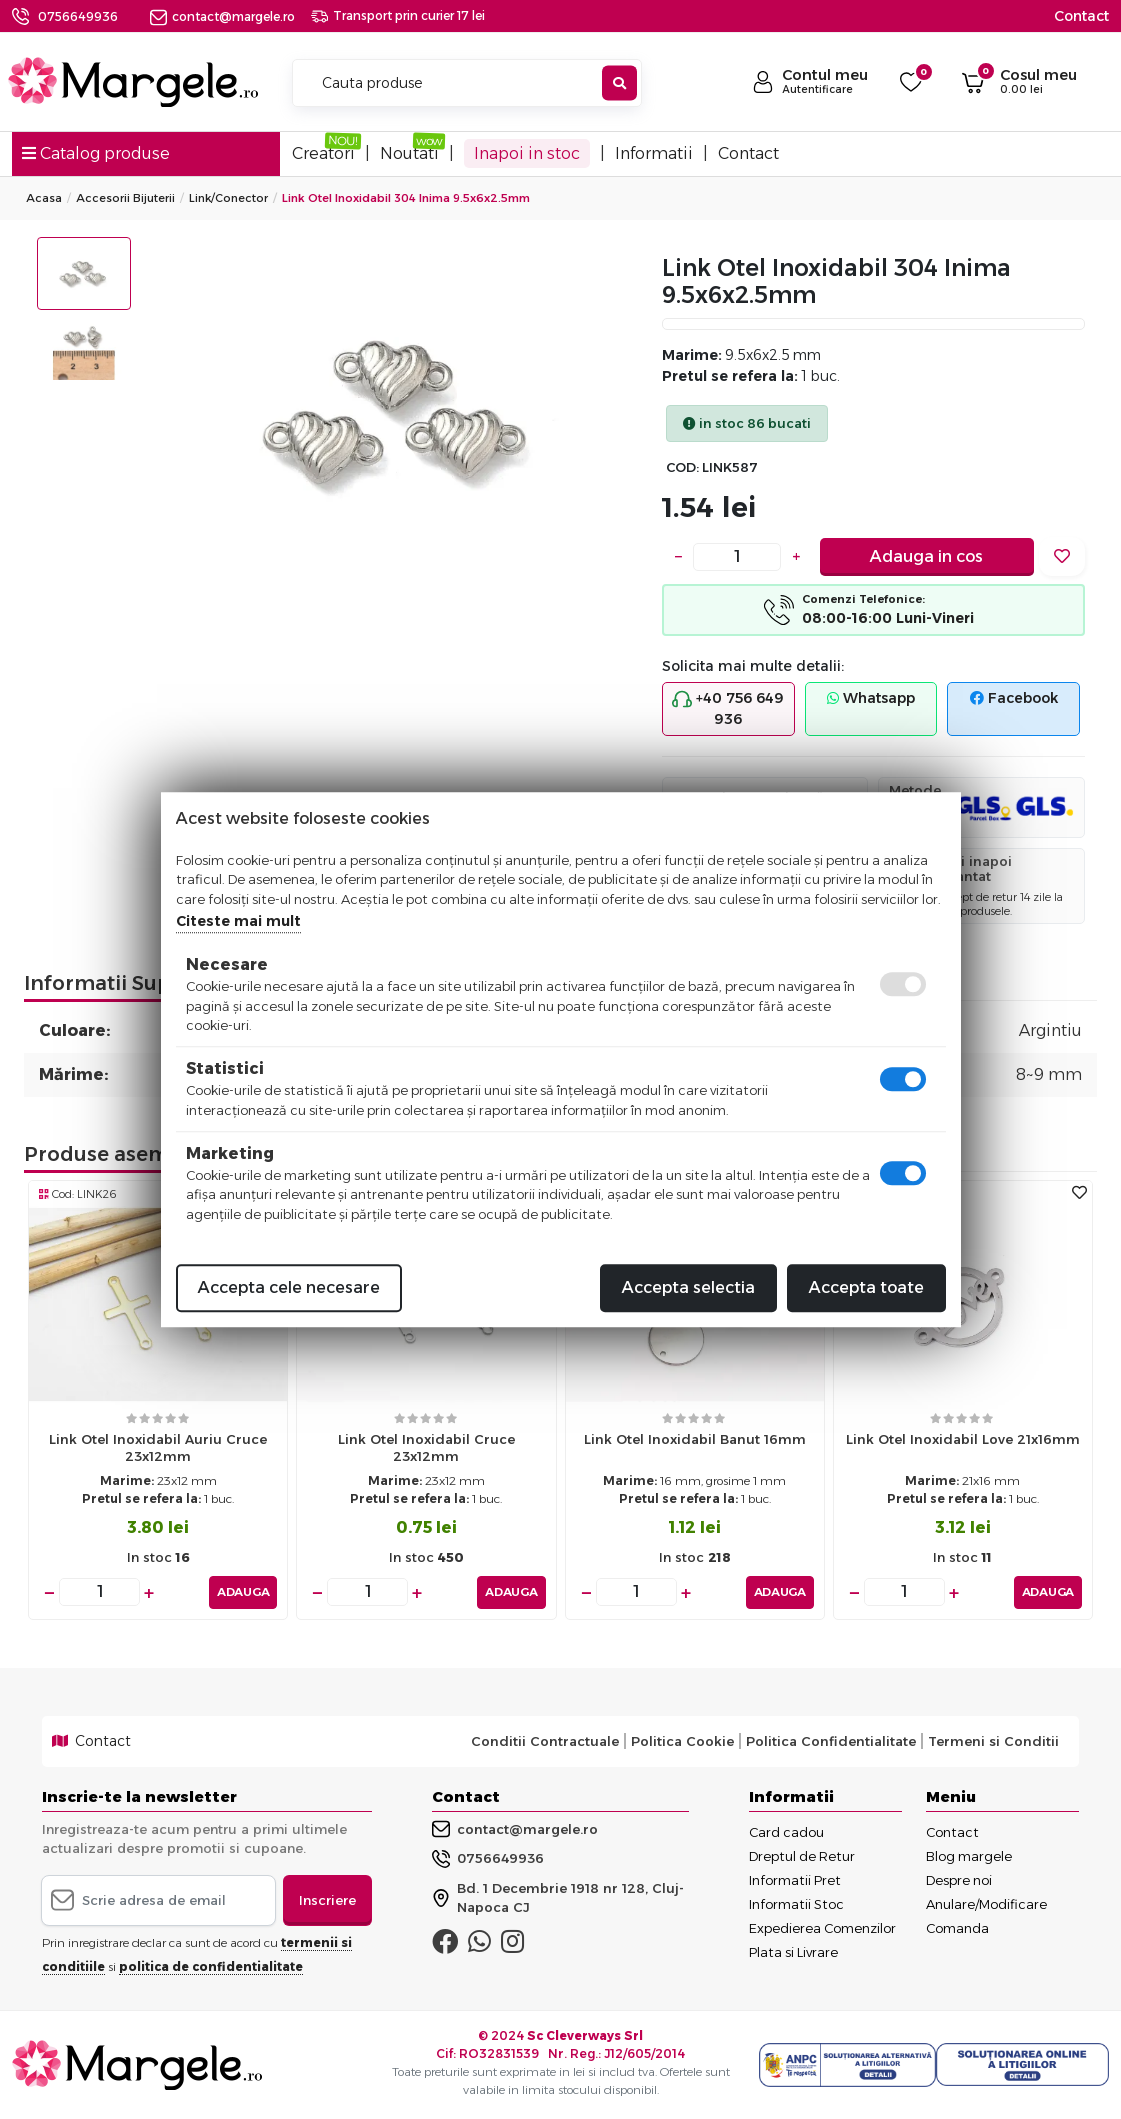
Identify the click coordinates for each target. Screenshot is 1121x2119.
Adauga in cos (926, 556)
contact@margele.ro (222, 16)
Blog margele (969, 1856)
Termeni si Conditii (993, 1741)
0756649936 (78, 16)
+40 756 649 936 (728, 708)
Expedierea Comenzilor (822, 1928)
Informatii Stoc (796, 1904)
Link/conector (228, 198)
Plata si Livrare (793, 1952)
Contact (1081, 16)
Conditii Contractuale (545, 1741)
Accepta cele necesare (289, 1287)
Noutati (409, 153)
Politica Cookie (682, 1741)
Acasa (44, 198)
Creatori (323, 153)
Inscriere (327, 1900)
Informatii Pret (795, 1880)
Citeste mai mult (238, 921)
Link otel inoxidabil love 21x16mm (963, 1439)
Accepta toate (866, 1287)
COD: (682, 467)
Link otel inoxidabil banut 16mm (695, 1439)
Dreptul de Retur (802, 1856)
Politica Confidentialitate (831, 1741)
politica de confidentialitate (211, 1966)
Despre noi (959, 1880)
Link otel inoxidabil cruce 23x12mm (426, 1447)
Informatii (654, 153)
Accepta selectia (688, 1287)
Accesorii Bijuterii (125, 198)
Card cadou (786, 1832)
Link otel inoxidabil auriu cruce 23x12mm (158, 1447)
